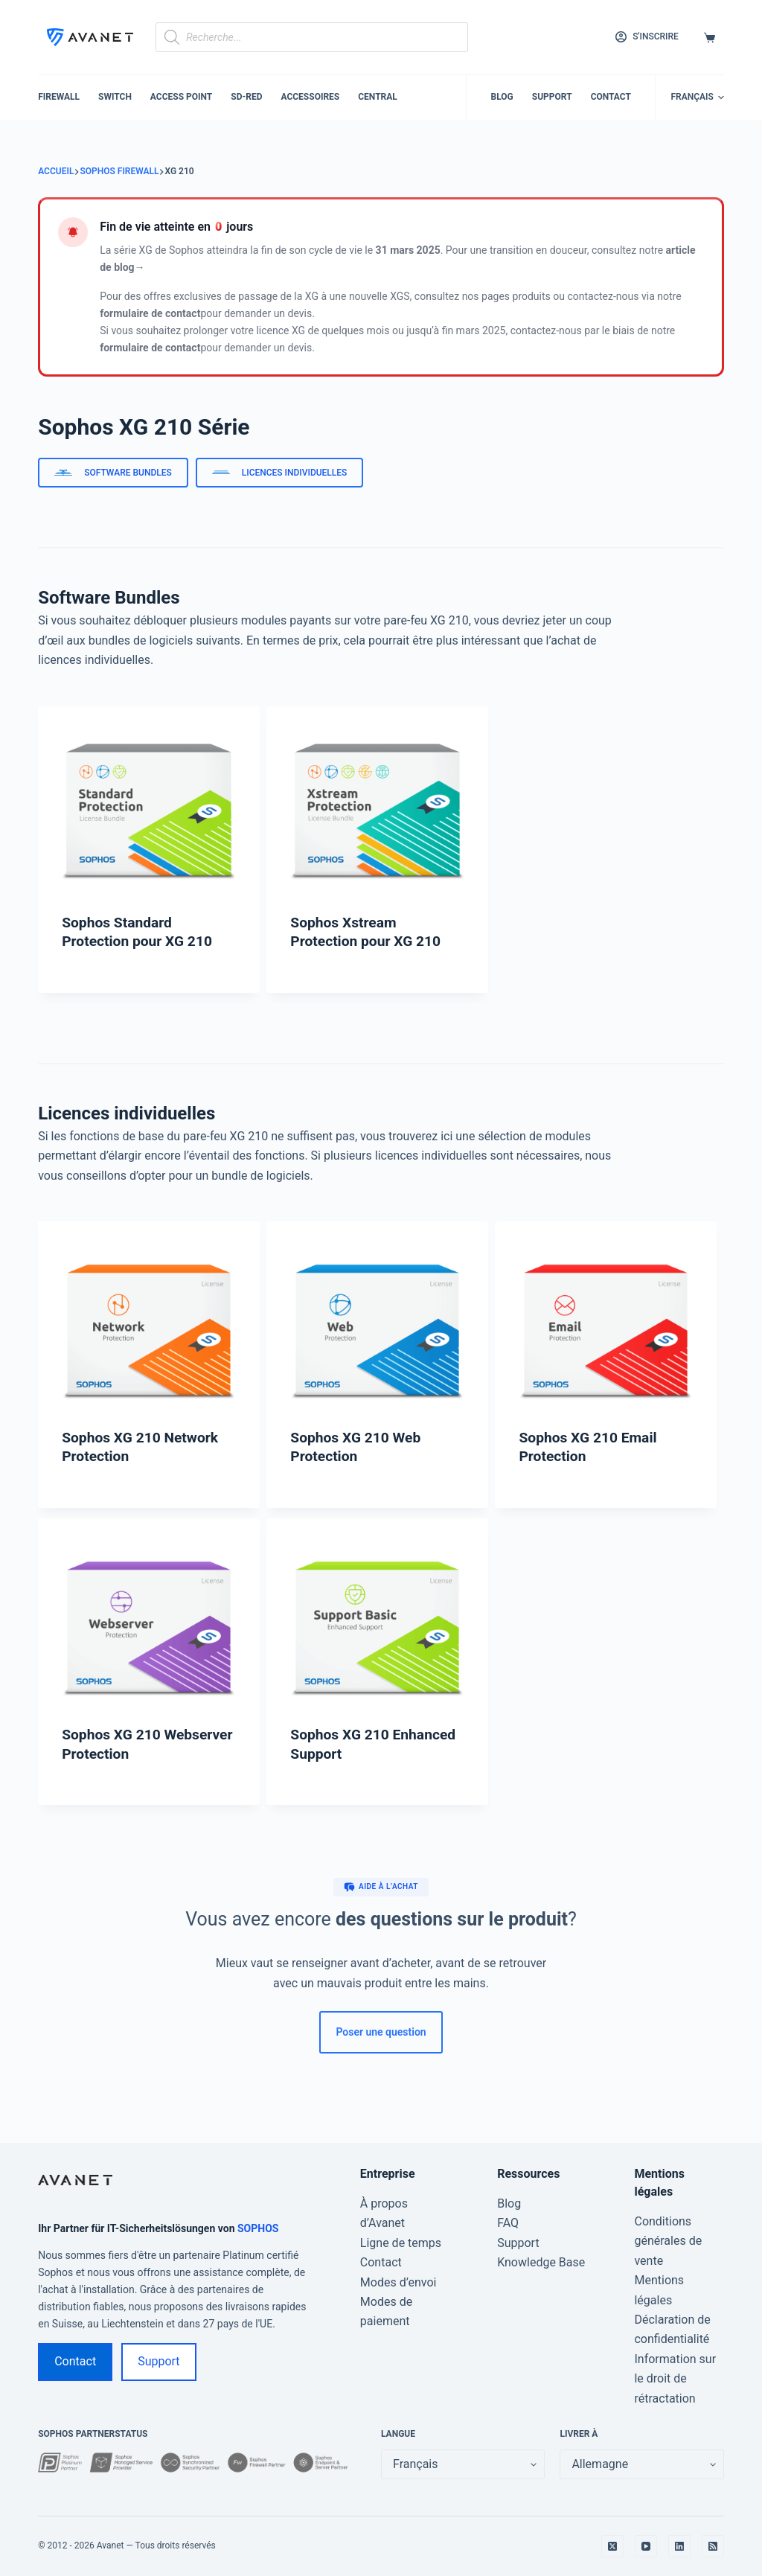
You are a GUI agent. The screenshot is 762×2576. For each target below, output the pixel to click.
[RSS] (713, 2546)
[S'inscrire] (647, 37)
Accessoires (310, 97)
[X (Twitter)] (612, 2546)
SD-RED (246, 97)
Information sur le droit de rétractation (675, 2379)
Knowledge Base (541, 2262)
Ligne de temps (400, 2243)
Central (377, 97)
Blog (502, 97)
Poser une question (381, 2032)
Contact (611, 97)
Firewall (59, 97)
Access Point (181, 97)
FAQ (508, 2223)
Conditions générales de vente (668, 2241)
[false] (641, 2464)
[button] (696, 97)
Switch (115, 97)
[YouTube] (646, 2546)
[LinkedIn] (679, 2546)
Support (552, 97)
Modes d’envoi (398, 2282)
